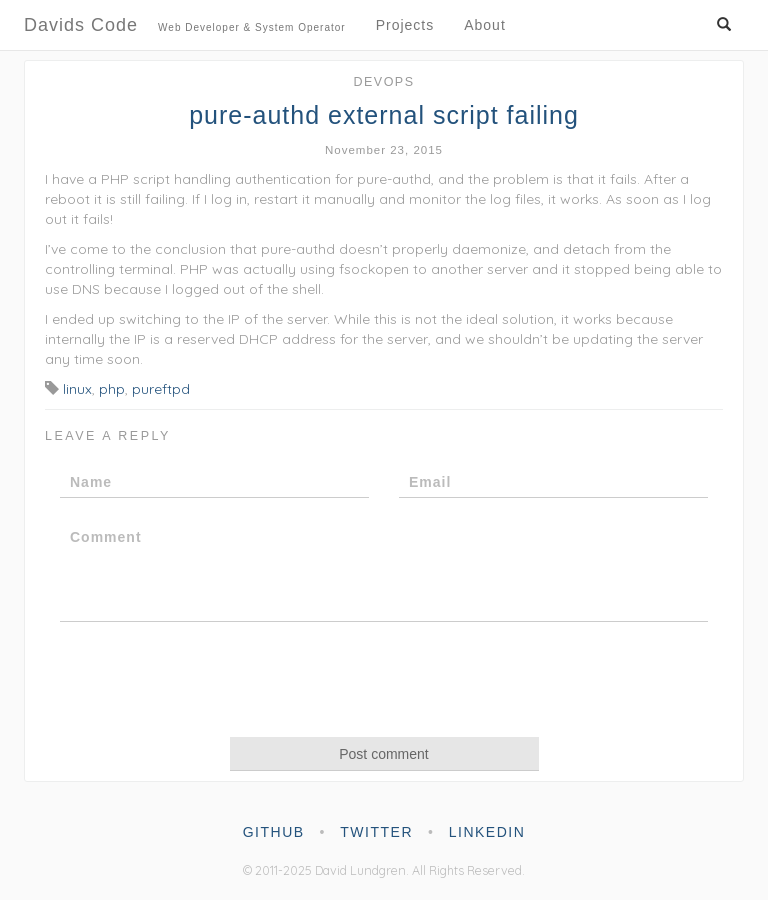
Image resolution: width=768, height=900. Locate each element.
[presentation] (384, 678)
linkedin (487, 832)
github (274, 832)
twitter (376, 832)
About (485, 25)
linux (77, 389)
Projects (405, 25)
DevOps (383, 82)
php (112, 389)
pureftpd (161, 389)
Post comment (383, 754)
